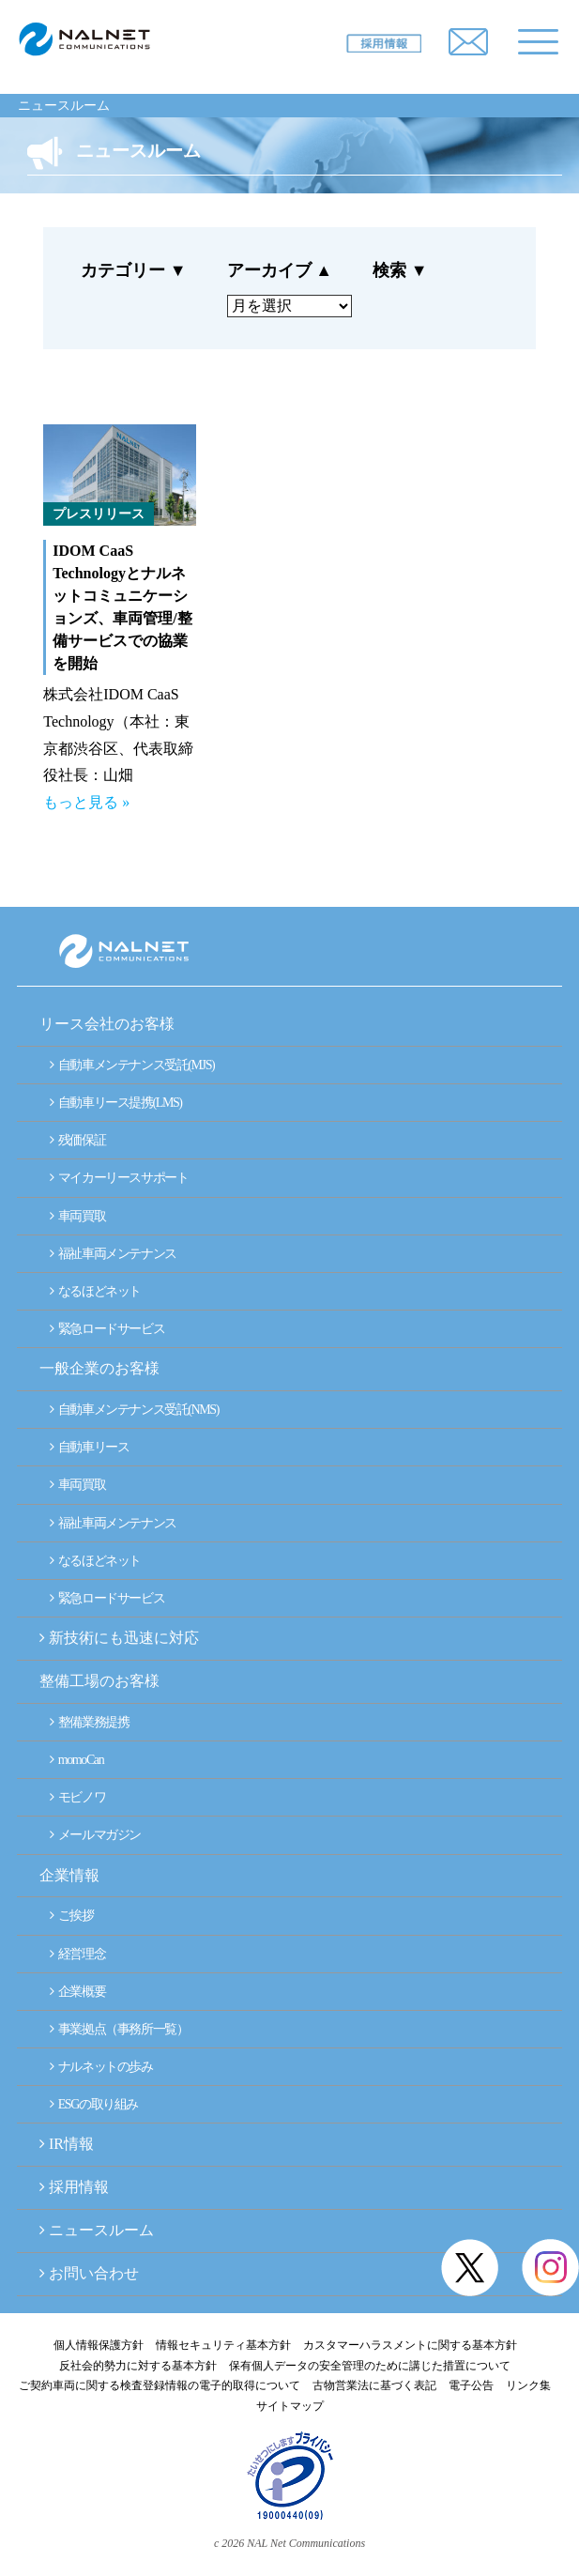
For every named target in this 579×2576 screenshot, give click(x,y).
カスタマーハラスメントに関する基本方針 (410, 2345)
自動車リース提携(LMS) (116, 1103)
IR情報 (71, 2144)
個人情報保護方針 (98, 2345)
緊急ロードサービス (107, 1329)
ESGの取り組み (94, 2104)
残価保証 (77, 1140)
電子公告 (471, 2385)
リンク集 (528, 2385)
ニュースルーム (64, 106)
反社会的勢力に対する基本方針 (138, 2365)
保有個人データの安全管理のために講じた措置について (369, 2365)
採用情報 (79, 2187)
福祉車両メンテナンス (113, 1254)
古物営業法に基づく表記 (374, 2385)
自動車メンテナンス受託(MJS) (132, 1065)
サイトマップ (290, 2406)
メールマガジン (95, 1835)
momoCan (76, 1760)
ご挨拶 (72, 1916)
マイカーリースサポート (119, 1178)
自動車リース (89, 1447)
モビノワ (77, 1797)
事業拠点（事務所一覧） (119, 2029)
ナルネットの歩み (101, 2067)
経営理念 (77, 1954)
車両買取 (77, 1216)
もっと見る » (86, 802)
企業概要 (77, 1992)
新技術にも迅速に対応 (119, 1638)
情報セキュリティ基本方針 (223, 2345)
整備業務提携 (89, 1722)
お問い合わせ (94, 2273)
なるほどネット (95, 1291)
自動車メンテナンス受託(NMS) (134, 1410)
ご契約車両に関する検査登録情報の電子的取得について (159, 2385)
